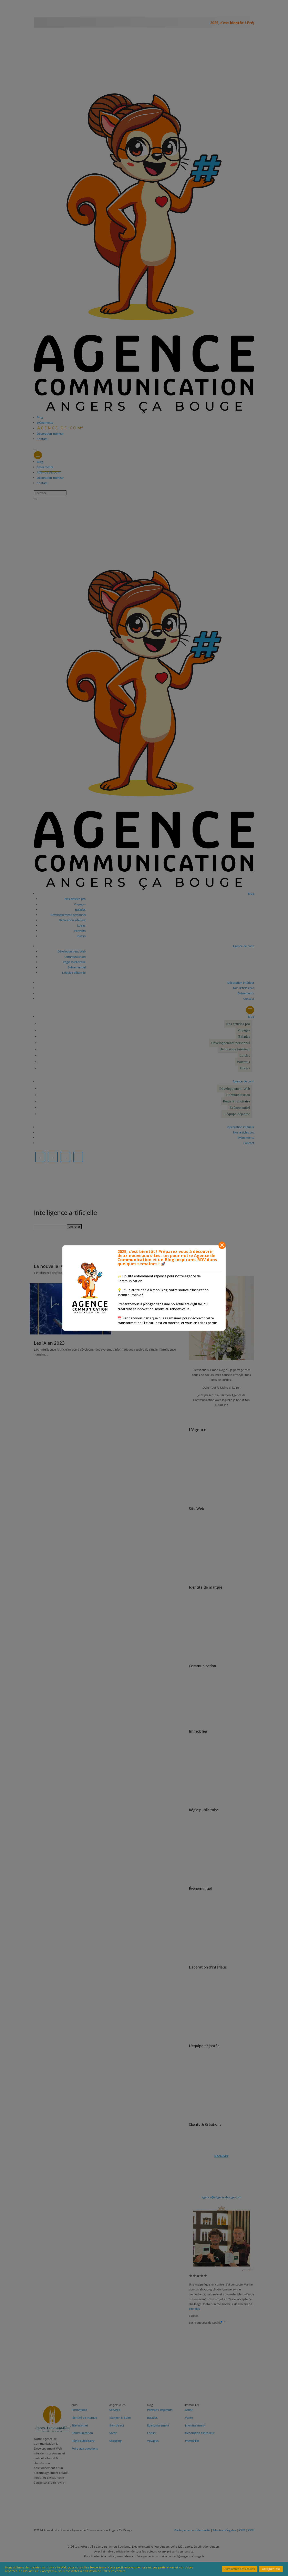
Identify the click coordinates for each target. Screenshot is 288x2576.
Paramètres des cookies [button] (240, 2569)
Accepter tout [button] (271, 2569)
